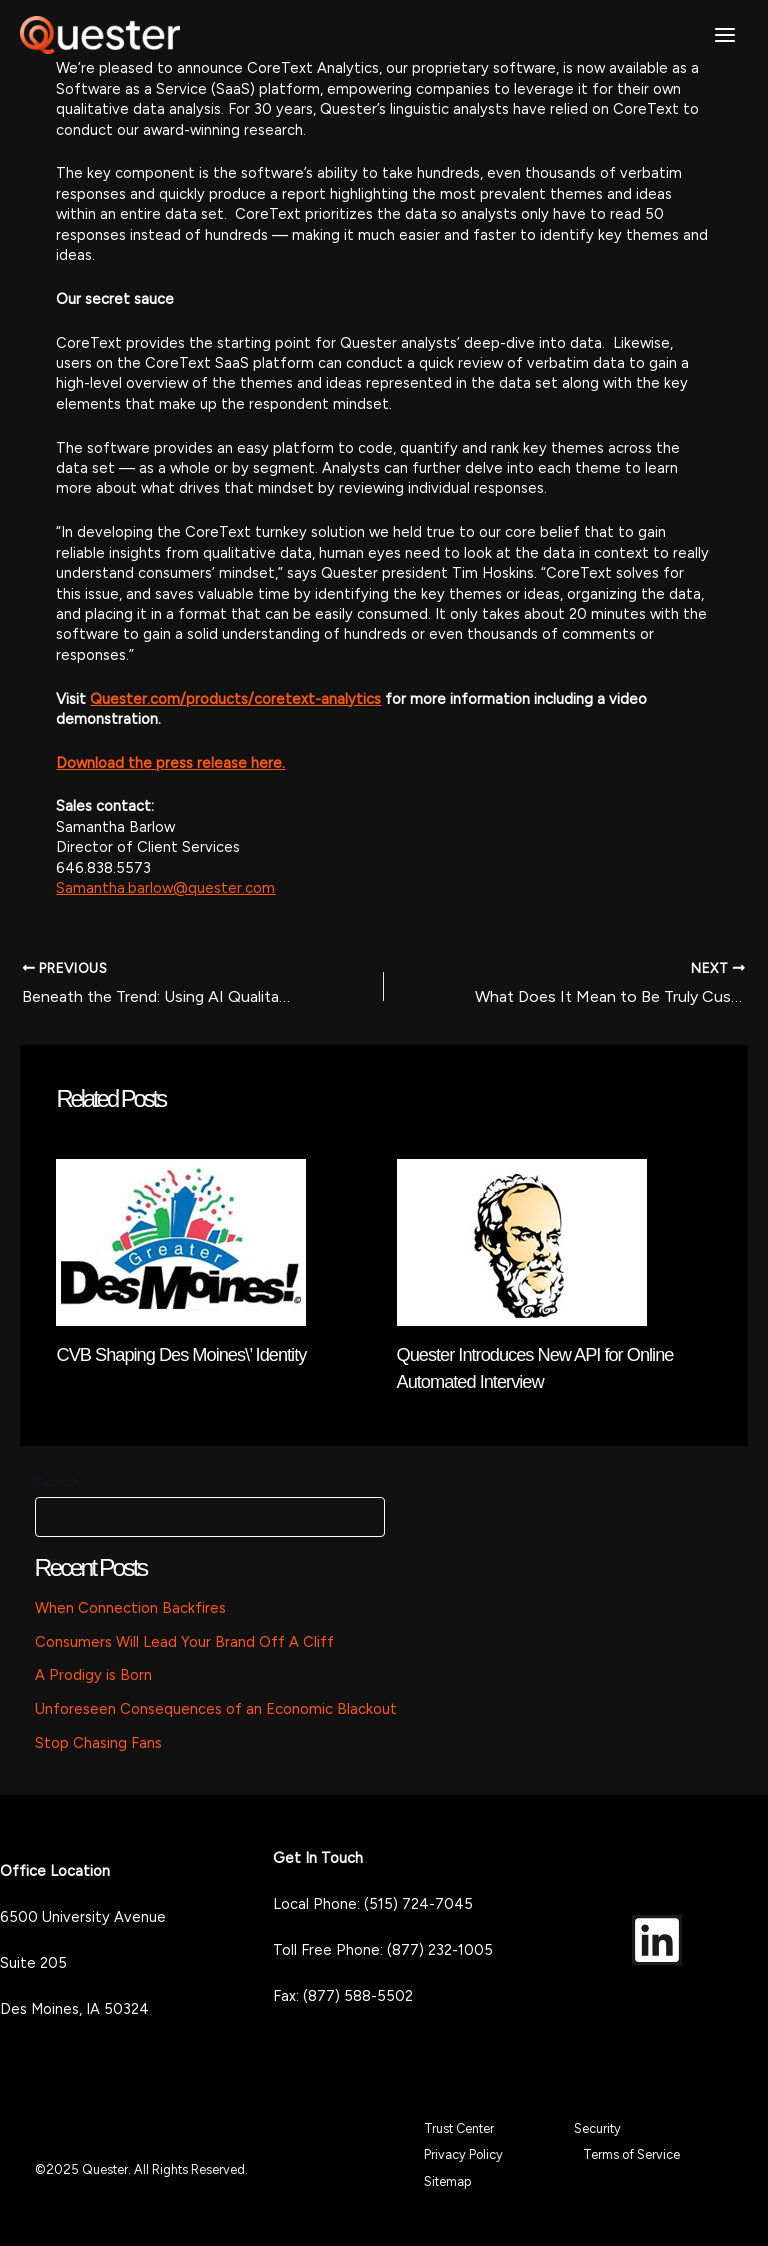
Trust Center (459, 2128)
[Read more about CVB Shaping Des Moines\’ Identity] (181, 1241)
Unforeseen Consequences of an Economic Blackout (216, 1709)
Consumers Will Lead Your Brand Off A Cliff (184, 1642)
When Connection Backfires (130, 1608)
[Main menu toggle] (725, 35)
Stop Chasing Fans (98, 1743)
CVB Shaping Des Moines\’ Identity (181, 1354)
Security (597, 2128)
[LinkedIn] (657, 1940)
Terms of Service (631, 2154)
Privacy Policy (463, 2154)
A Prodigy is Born (93, 1675)
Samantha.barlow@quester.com (165, 888)
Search (57, 1482)
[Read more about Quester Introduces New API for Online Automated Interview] (522, 1241)
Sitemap (447, 2181)
